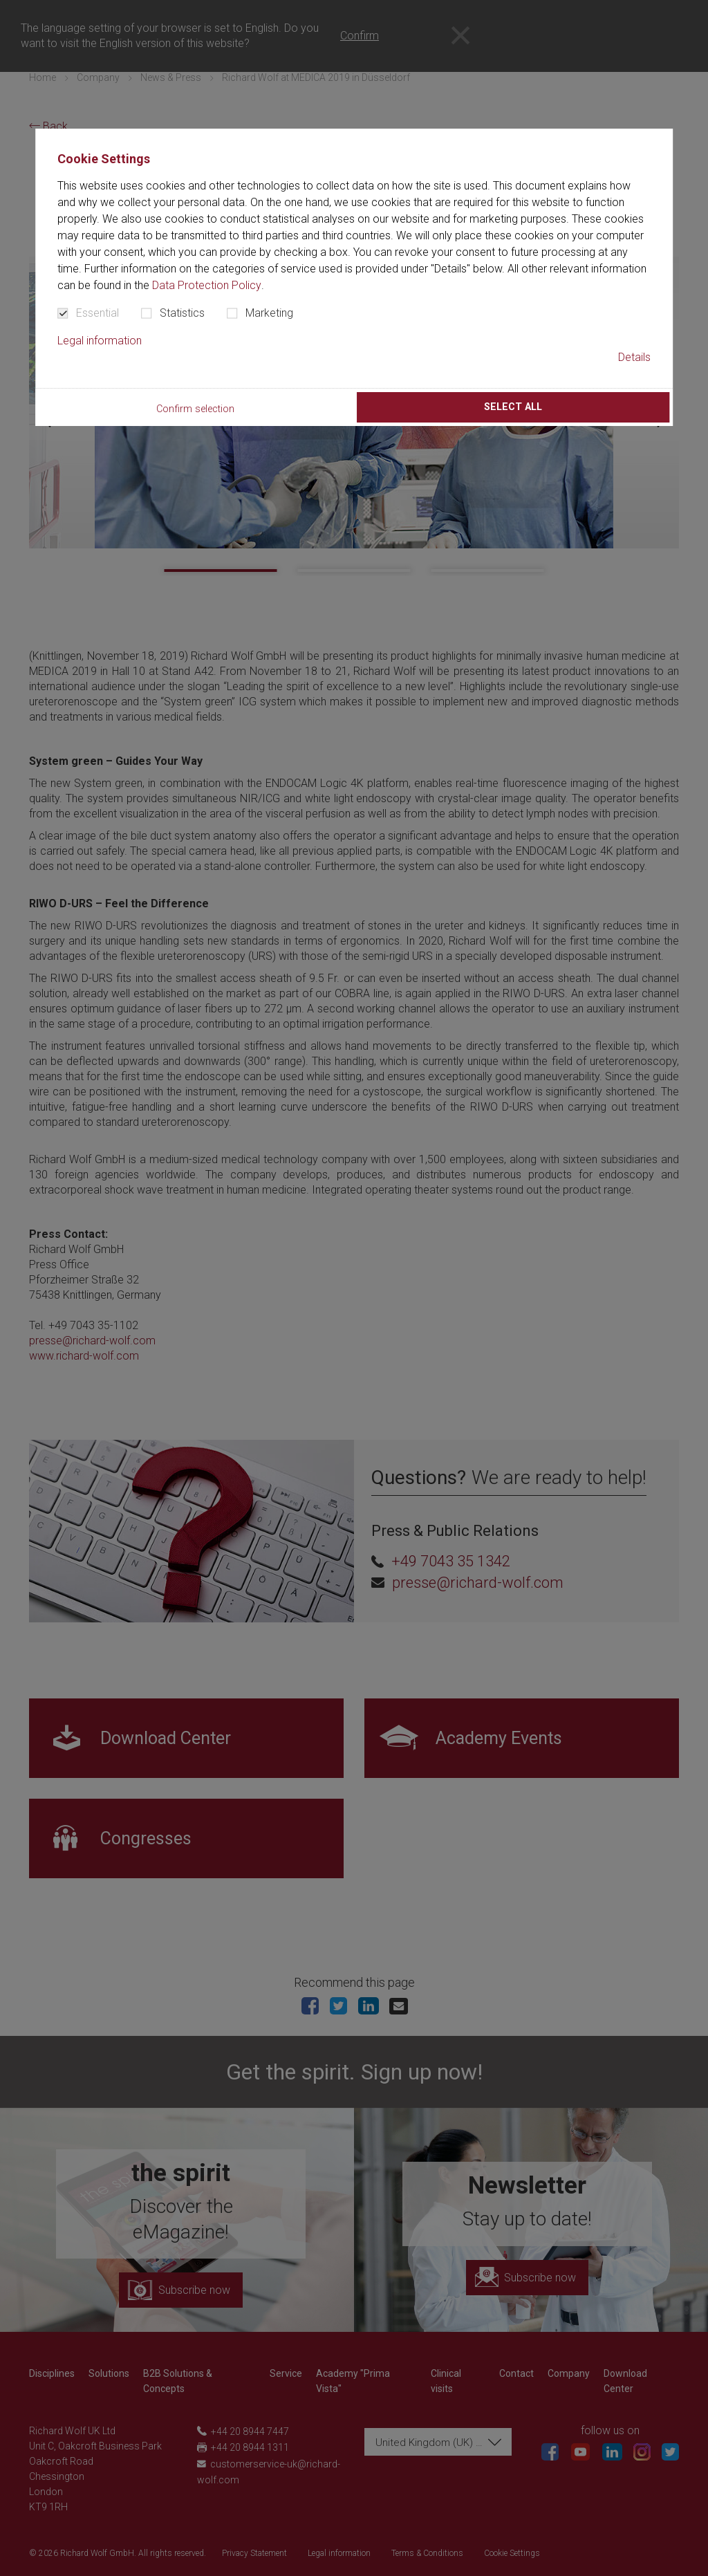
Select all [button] (513, 407)
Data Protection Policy (206, 285)
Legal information (99, 340)
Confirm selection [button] (195, 409)
